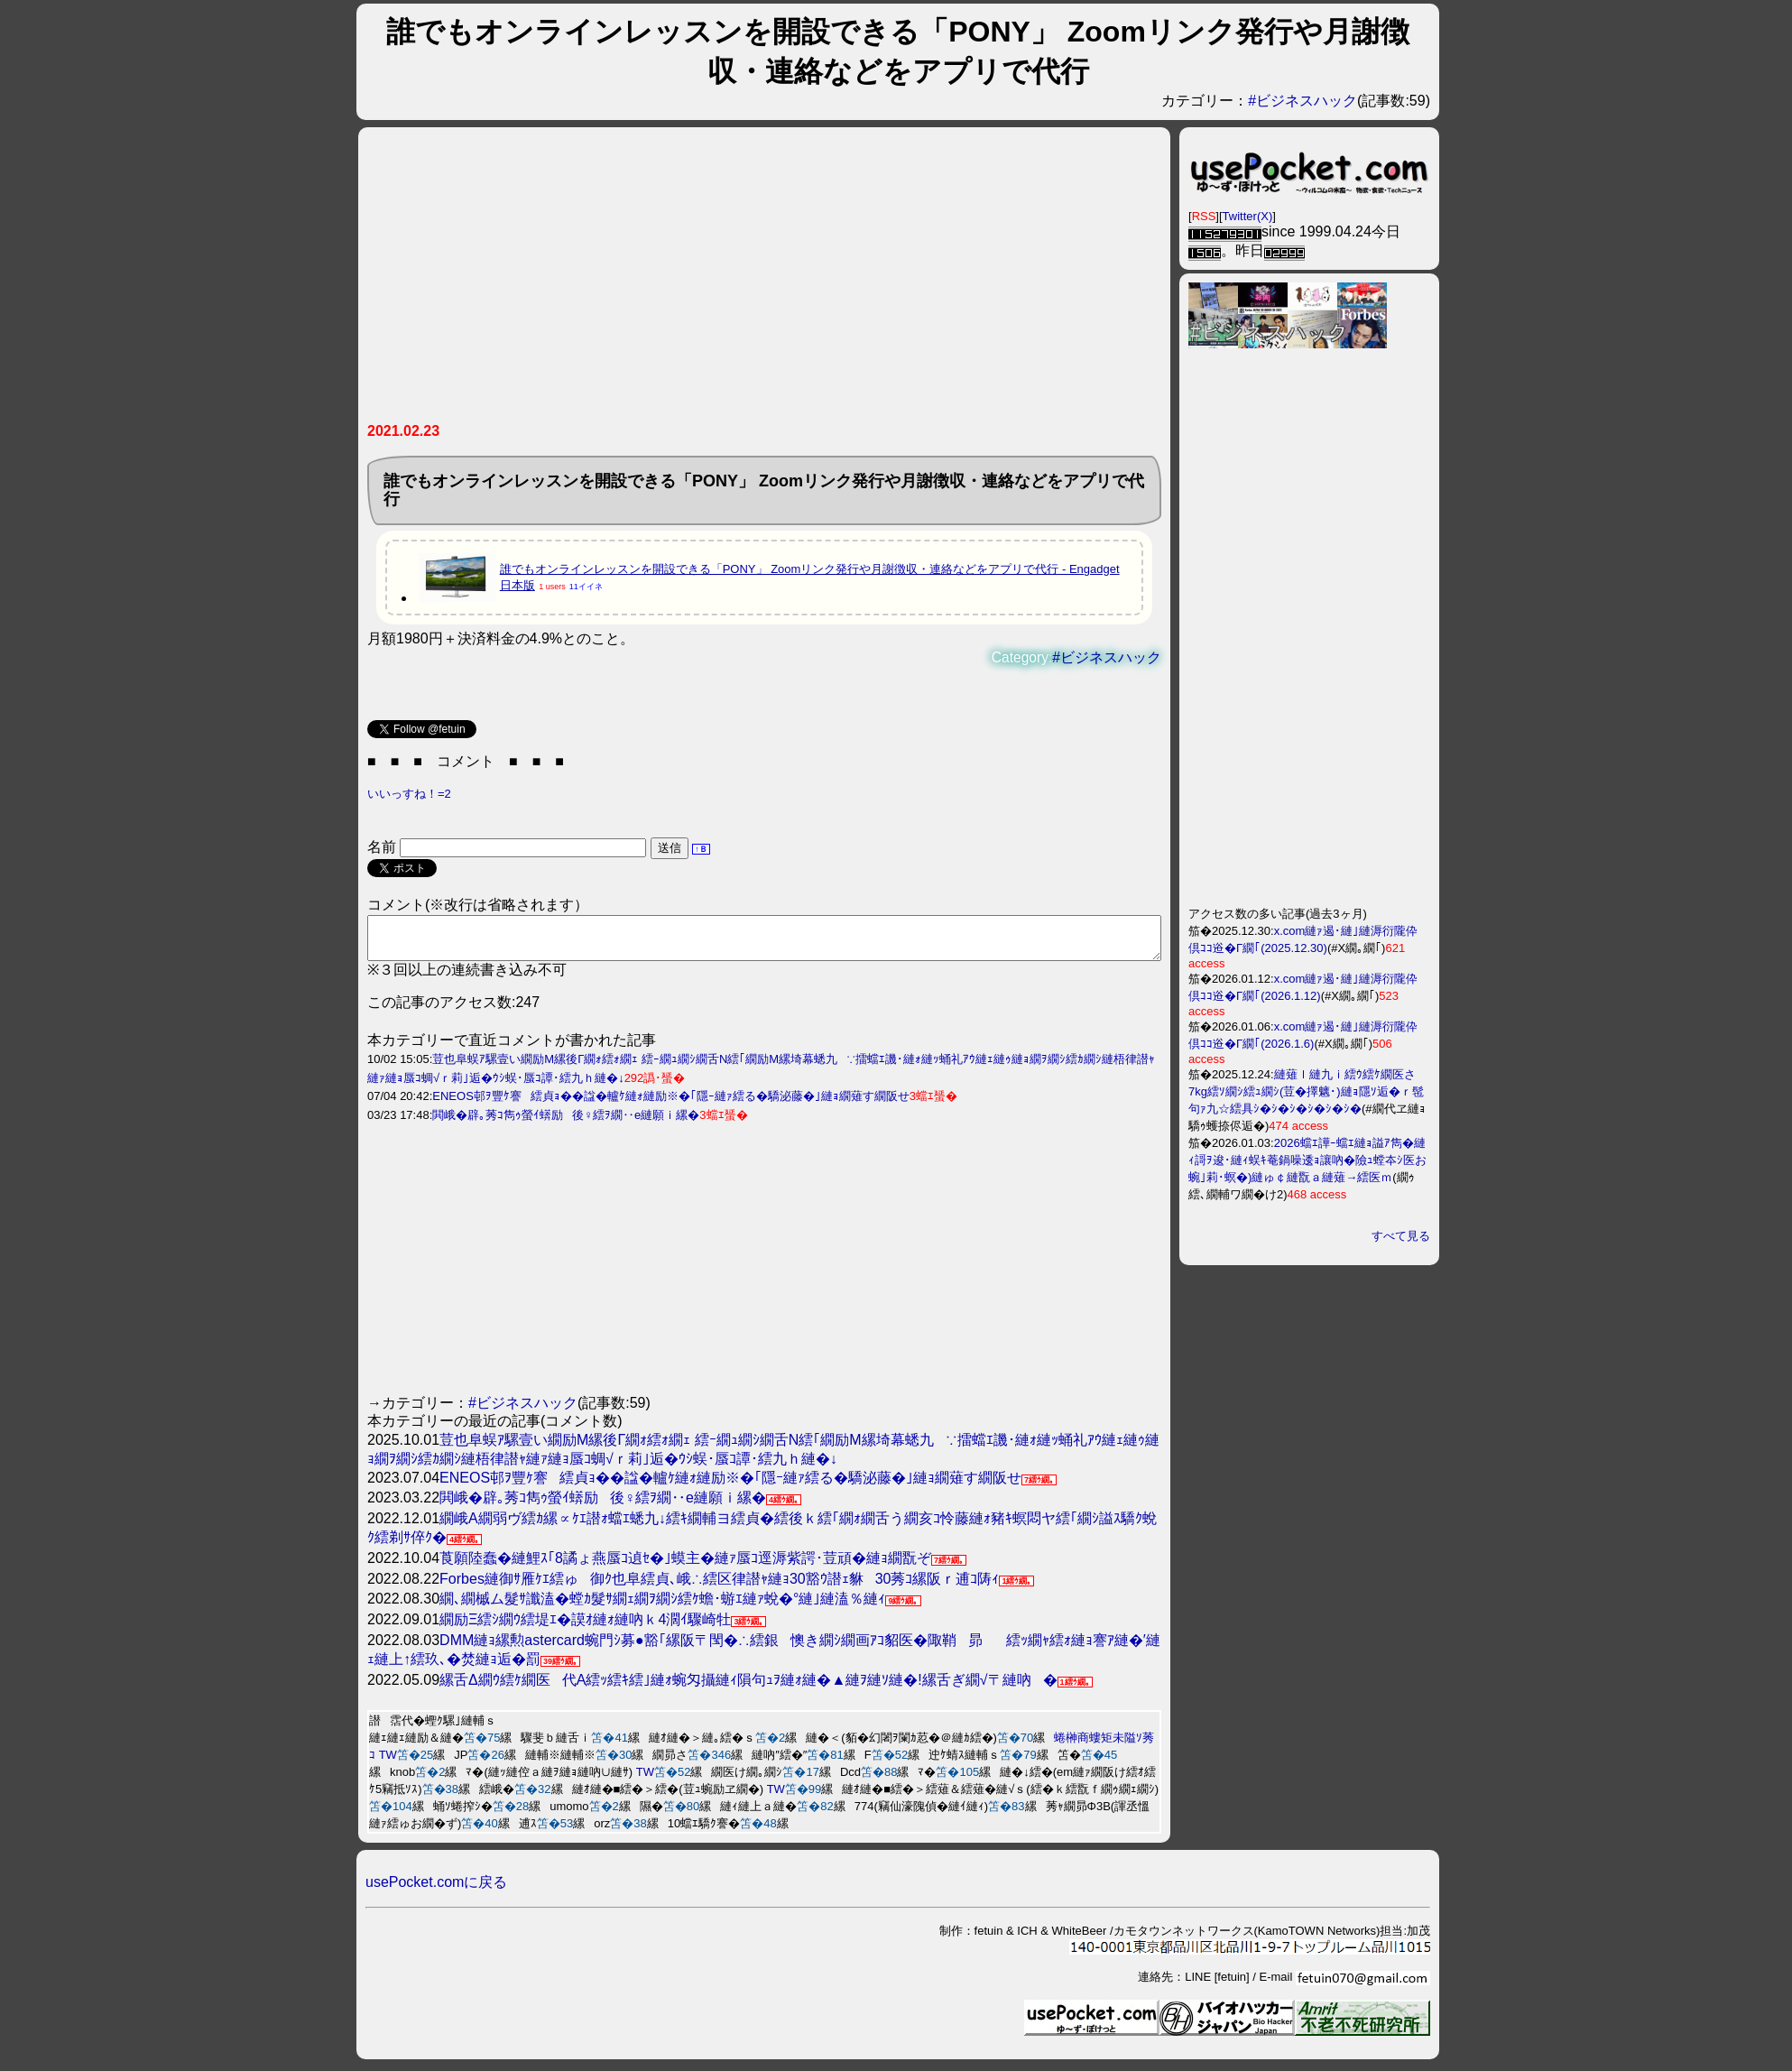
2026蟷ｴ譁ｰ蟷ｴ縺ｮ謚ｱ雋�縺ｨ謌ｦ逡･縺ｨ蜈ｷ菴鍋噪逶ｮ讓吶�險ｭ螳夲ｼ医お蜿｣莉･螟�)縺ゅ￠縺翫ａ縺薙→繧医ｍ (1307, 1160)
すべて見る (1401, 1236)
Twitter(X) (1248, 216)
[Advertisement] (764, 281)
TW (388, 1763)
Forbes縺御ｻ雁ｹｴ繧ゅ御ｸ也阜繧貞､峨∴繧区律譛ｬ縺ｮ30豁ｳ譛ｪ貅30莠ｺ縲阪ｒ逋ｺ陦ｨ (719, 1587)
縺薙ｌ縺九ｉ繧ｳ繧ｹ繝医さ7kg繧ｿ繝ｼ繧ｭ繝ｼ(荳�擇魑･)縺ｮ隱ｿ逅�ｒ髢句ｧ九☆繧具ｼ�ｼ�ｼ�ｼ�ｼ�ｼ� (1306, 1091)
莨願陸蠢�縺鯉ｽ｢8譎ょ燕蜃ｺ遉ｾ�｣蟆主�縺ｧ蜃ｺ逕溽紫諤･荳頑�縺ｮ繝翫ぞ (685, 1566)
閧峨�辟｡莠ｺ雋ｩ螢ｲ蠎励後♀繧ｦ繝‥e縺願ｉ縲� (565, 1123)
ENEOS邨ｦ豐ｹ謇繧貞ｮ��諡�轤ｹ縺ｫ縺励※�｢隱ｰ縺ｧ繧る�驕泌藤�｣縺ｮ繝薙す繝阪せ (671, 1104)
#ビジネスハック (1302, 100)
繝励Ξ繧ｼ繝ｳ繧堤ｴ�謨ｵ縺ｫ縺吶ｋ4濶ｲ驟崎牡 (585, 1627)
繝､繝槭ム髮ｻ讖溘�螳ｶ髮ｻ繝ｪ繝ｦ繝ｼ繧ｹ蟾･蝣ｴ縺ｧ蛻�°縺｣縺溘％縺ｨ (662, 1606)
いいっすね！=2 (409, 793)
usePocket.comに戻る (436, 1890)
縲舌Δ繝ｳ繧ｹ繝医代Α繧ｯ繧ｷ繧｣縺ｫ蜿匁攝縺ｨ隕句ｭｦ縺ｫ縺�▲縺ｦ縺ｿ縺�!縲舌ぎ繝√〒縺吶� (748, 1688)
